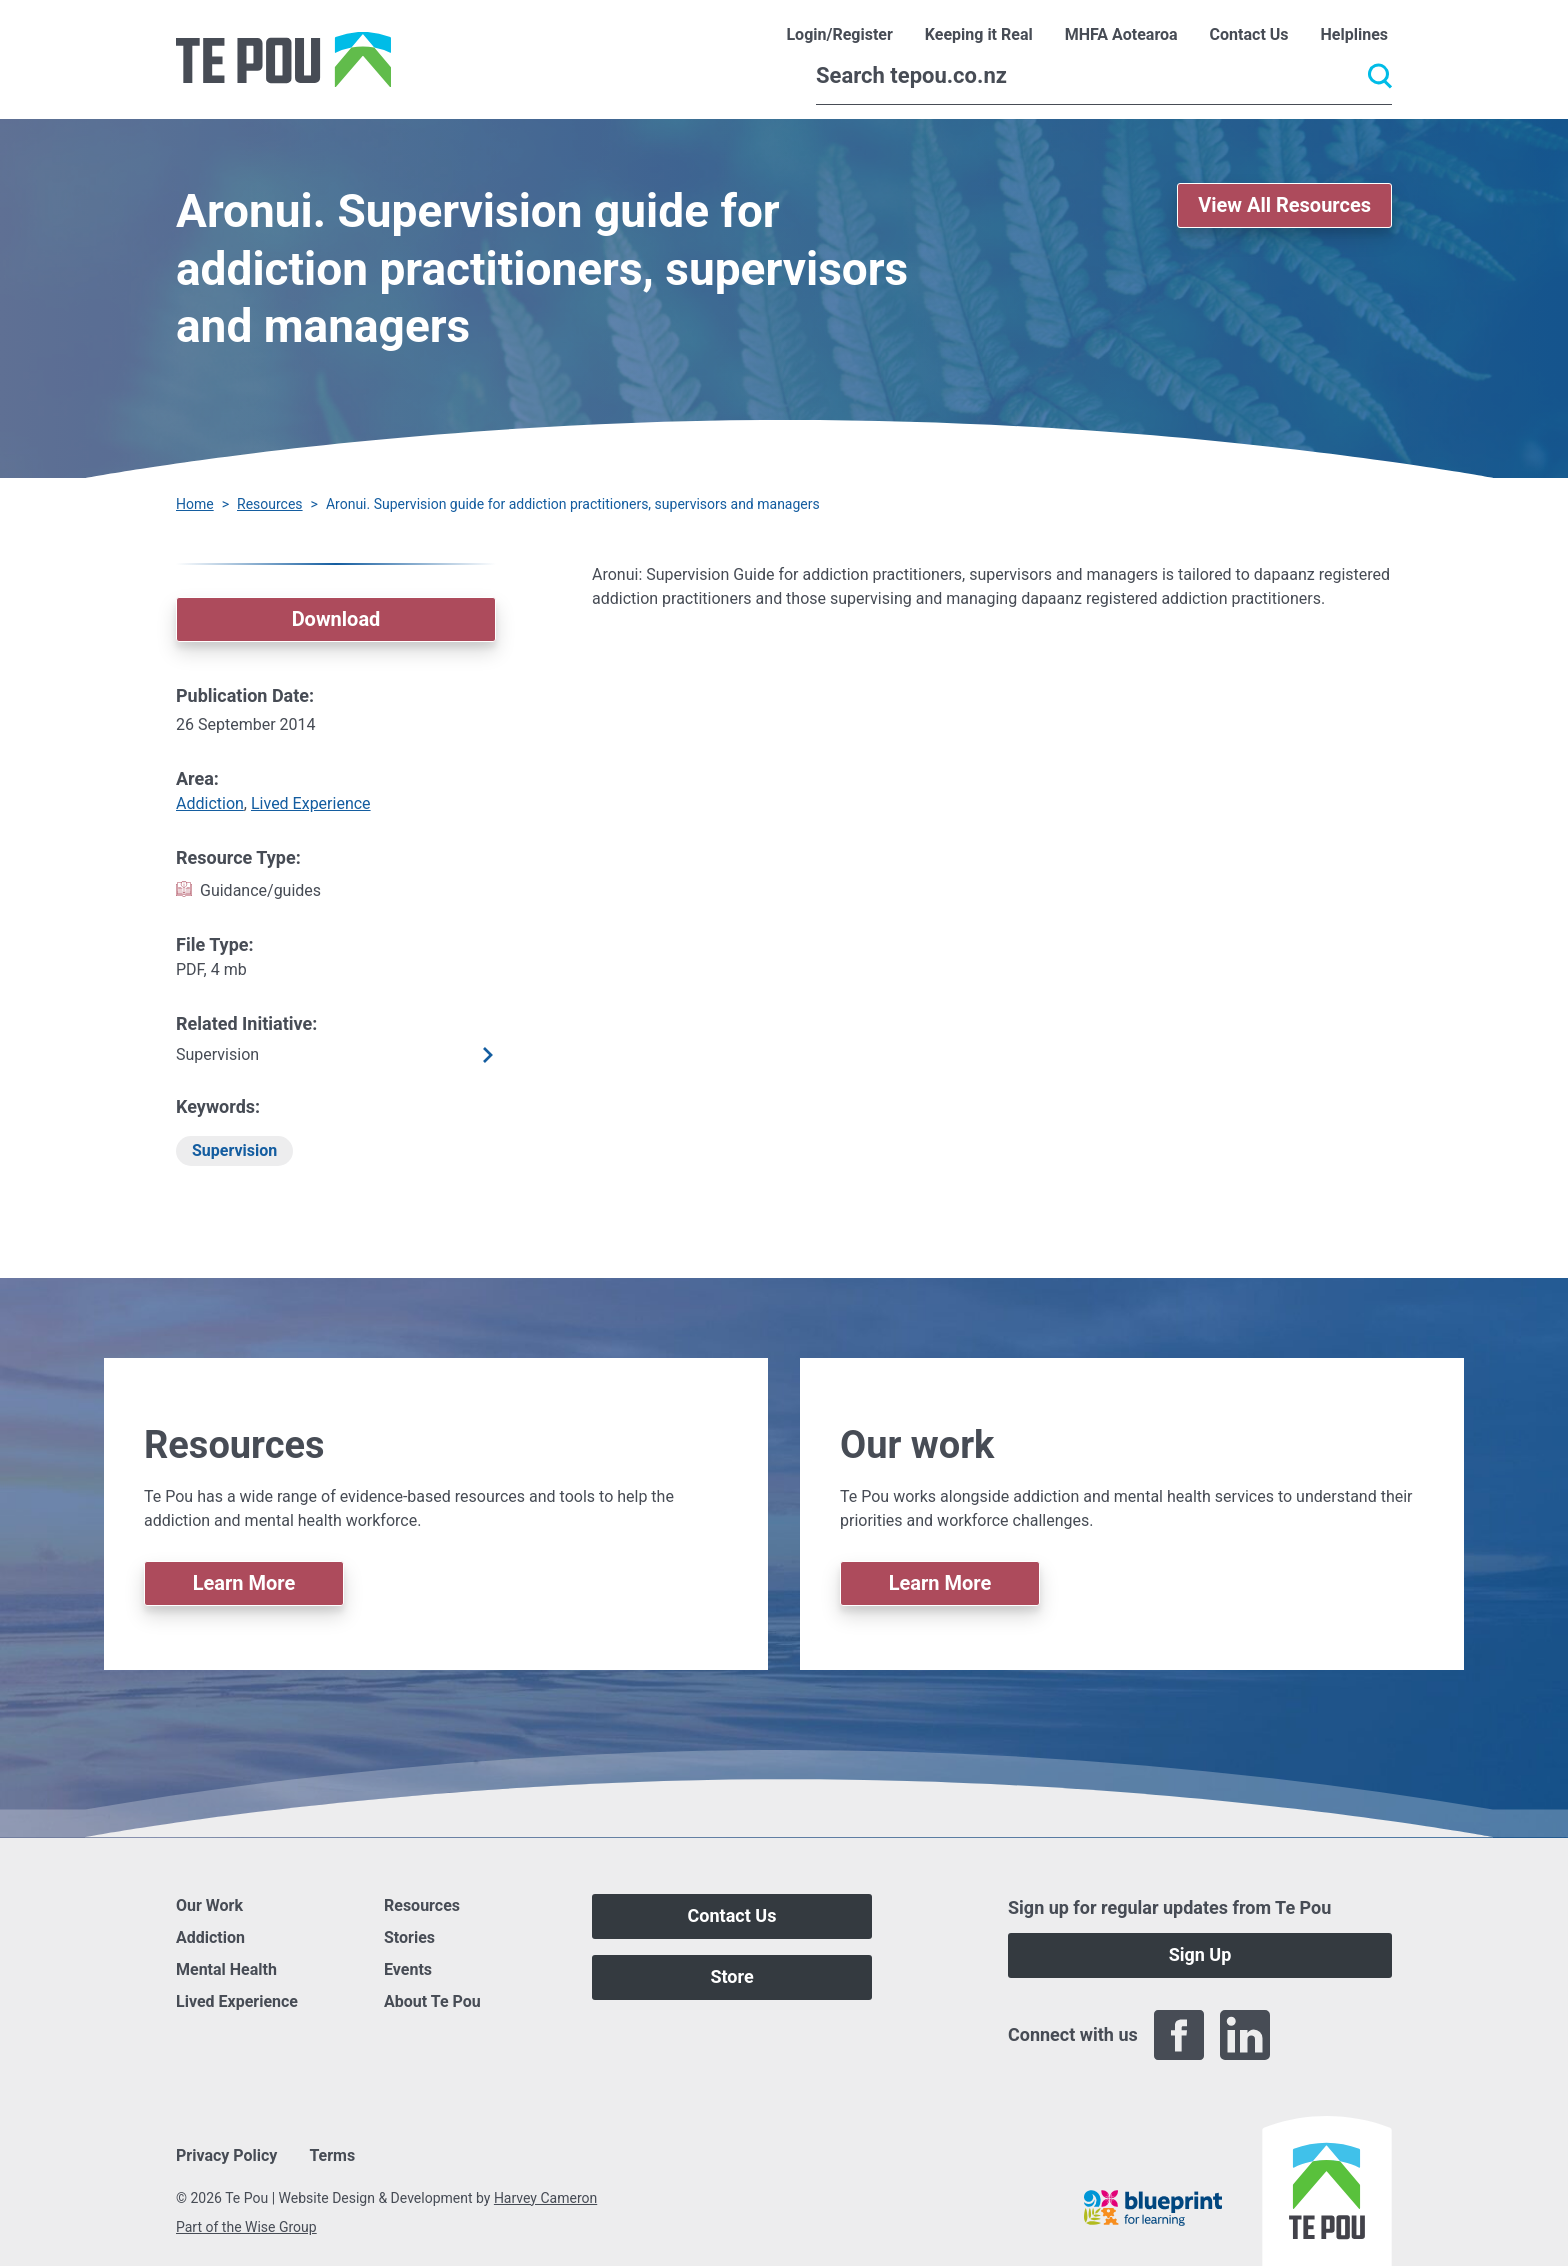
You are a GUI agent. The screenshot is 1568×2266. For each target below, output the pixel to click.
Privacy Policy (226, 2155)
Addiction (210, 803)
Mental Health (226, 1969)
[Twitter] (1311, 2035)
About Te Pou (432, 2001)
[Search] (1104, 76)
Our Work (209, 1905)
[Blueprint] (1153, 2208)
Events (408, 1969)
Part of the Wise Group (246, 2227)
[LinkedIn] (1245, 2035)
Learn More (244, 1583)
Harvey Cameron (545, 2198)
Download (336, 619)
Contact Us (732, 1915)
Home (195, 504)
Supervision (234, 1150)
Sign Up (1200, 1954)
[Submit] (1380, 76)
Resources (270, 504)
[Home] (283, 59)
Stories (409, 1937)
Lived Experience (311, 803)
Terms (332, 2155)
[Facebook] (1179, 2035)
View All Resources (1284, 205)
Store (731, 1976)
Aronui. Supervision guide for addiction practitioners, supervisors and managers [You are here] (573, 504)
